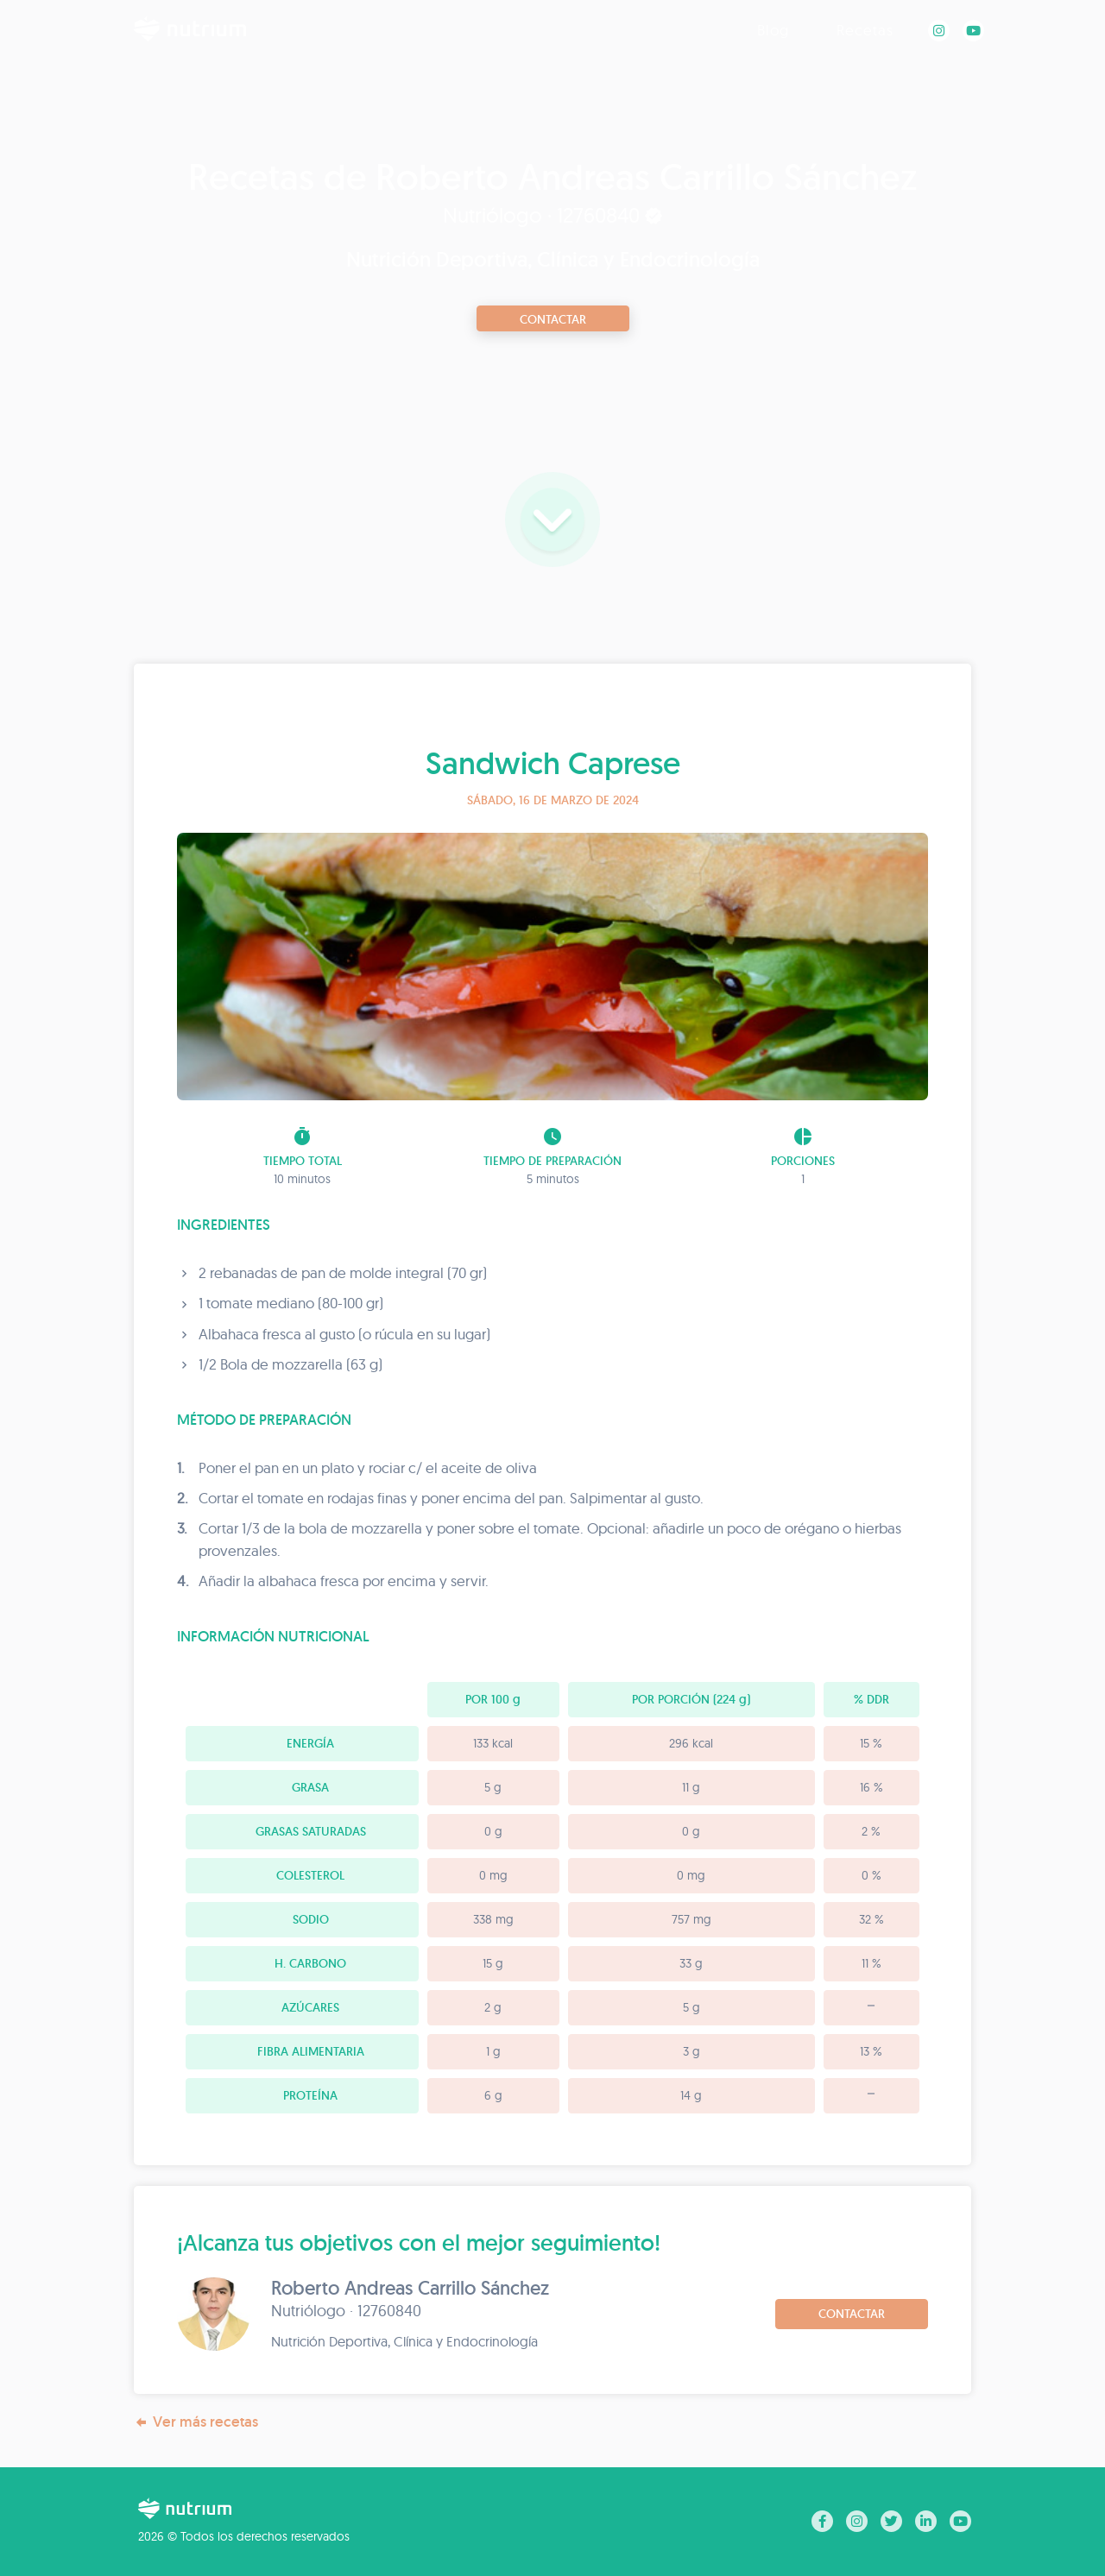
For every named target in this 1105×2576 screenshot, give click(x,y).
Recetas (865, 30)
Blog (773, 30)
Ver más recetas (196, 2422)
